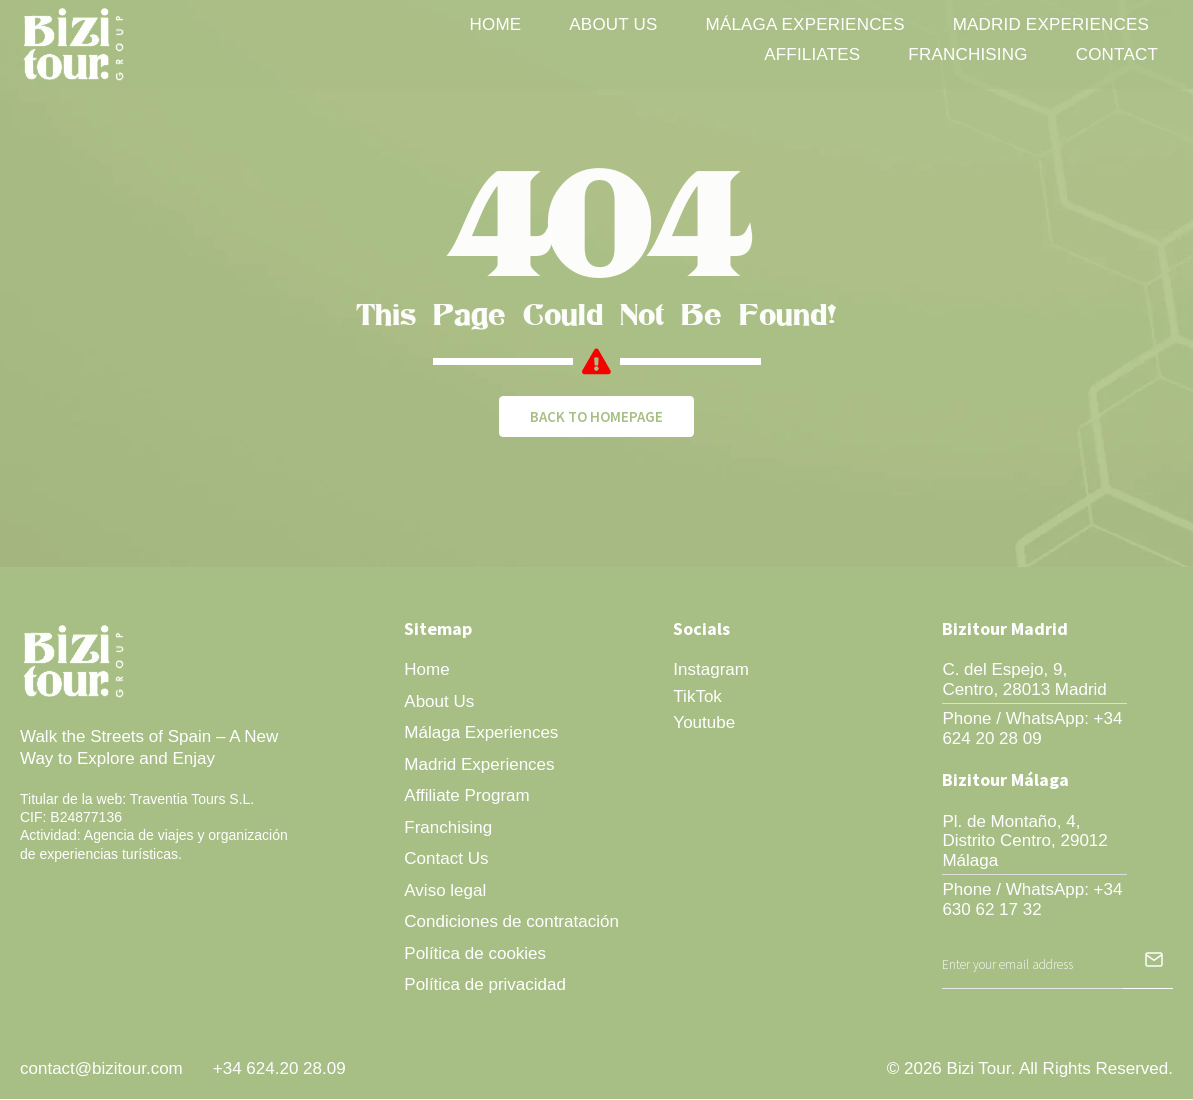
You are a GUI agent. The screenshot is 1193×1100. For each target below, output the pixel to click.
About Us (613, 24)
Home (496, 24)
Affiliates (812, 54)
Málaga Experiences (805, 24)
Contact (1117, 54)
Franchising (967, 54)
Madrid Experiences (1051, 24)
